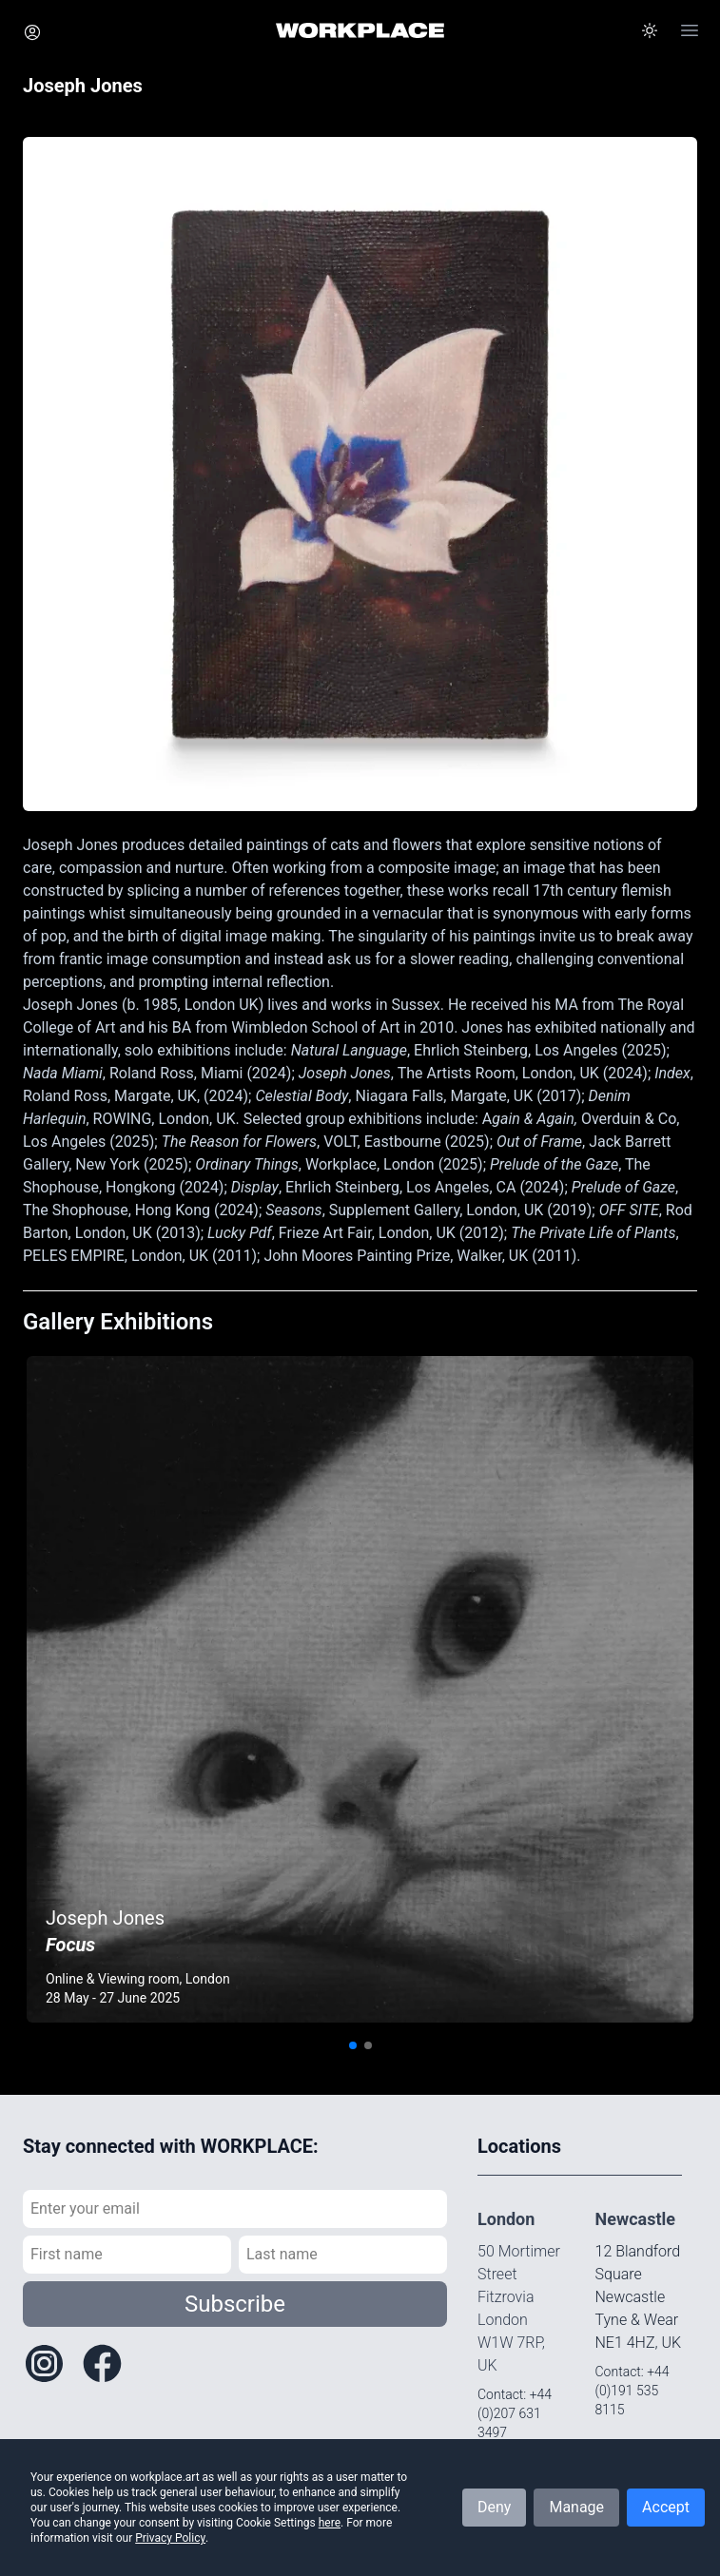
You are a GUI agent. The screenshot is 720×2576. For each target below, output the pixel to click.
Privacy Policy (170, 2538)
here (330, 2522)
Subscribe (235, 2304)
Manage (576, 2507)
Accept (666, 2507)
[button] (649, 30)
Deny (494, 2507)
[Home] (360, 30)
